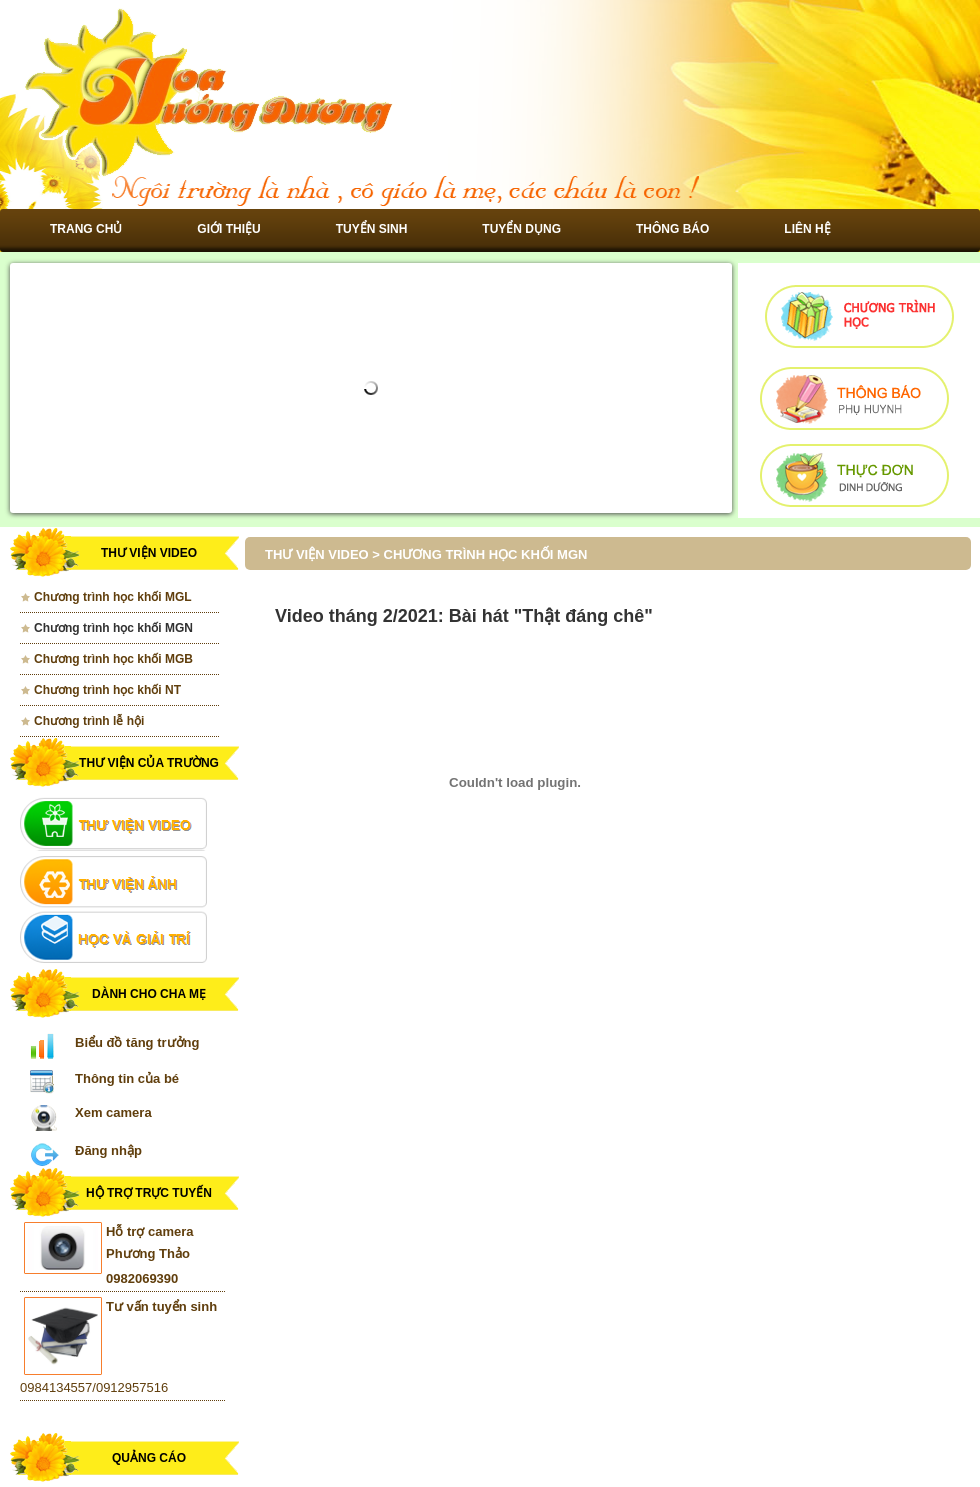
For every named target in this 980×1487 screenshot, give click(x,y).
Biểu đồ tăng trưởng (137, 1042)
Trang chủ (86, 229)
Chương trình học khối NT (107, 690)
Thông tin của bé (127, 1078)
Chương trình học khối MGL (113, 597)
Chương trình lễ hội (89, 721)
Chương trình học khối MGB (113, 659)
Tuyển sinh (372, 229)
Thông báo (672, 229)
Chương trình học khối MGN (113, 628)
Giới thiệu (228, 229)
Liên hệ (807, 229)
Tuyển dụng (521, 229)
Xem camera (113, 1112)
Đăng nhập (108, 1150)
